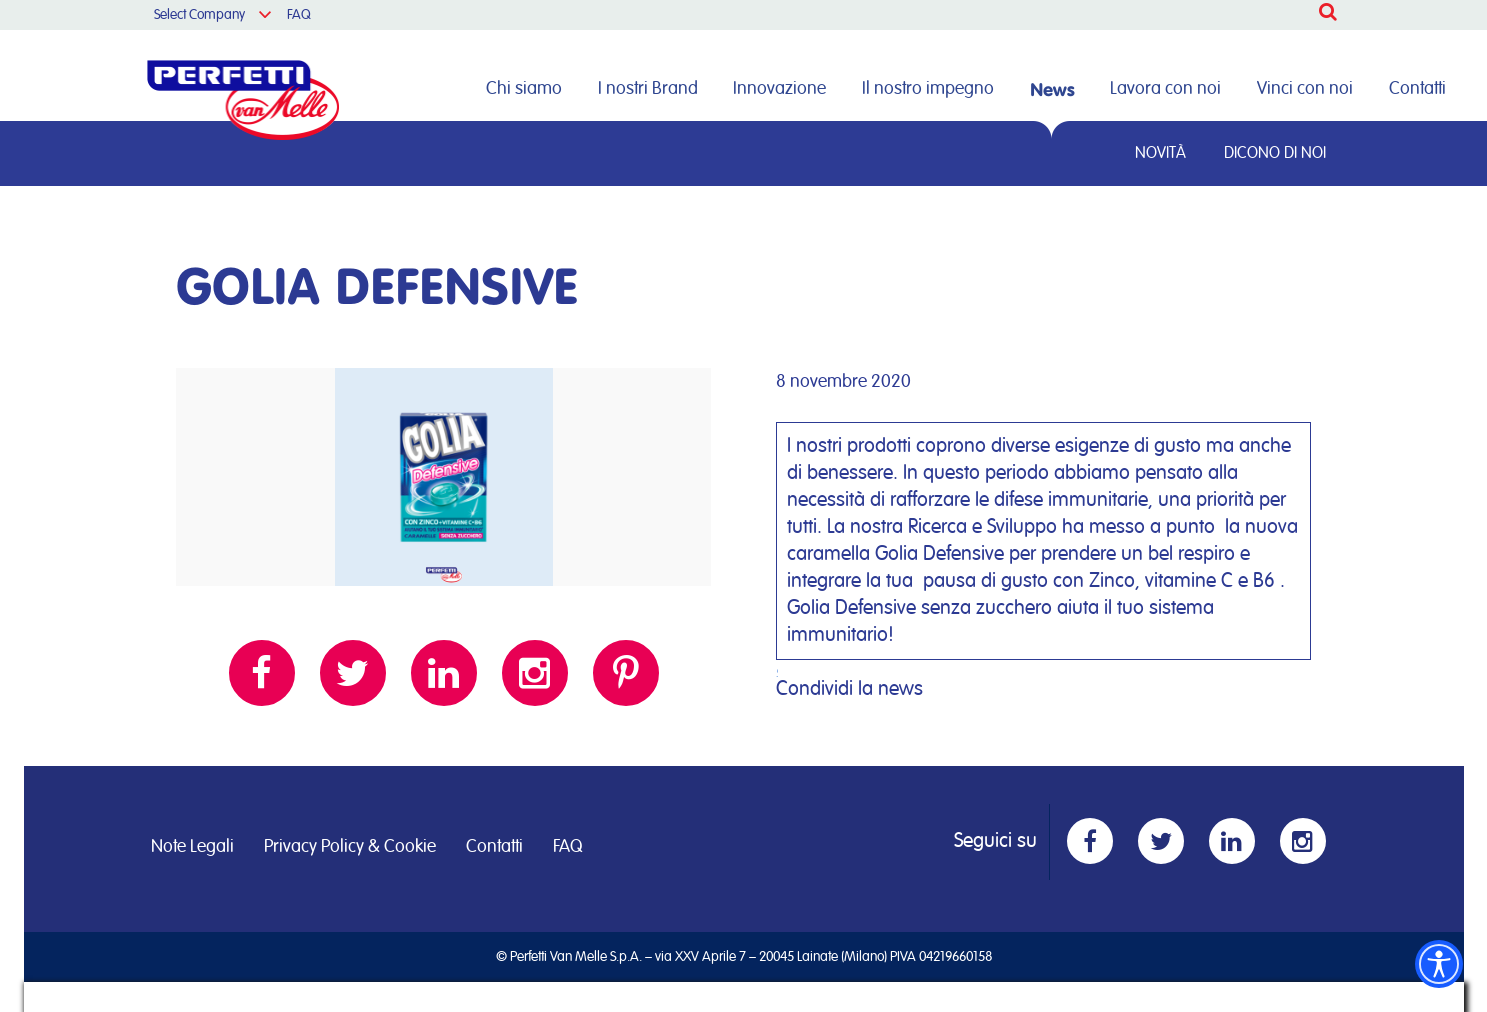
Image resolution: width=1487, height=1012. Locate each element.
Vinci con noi (1305, 89)
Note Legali (192, 847)
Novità (1160, 153)
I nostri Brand (648, 89)
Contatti (1417, 89)
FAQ (299, 15)
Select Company (199, 15)
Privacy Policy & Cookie (350, 847)
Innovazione (779, 89)
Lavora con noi (1165, 89)
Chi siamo (524, 89)
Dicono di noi (1275, 153)
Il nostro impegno (928, 89)
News (1052, 89)
